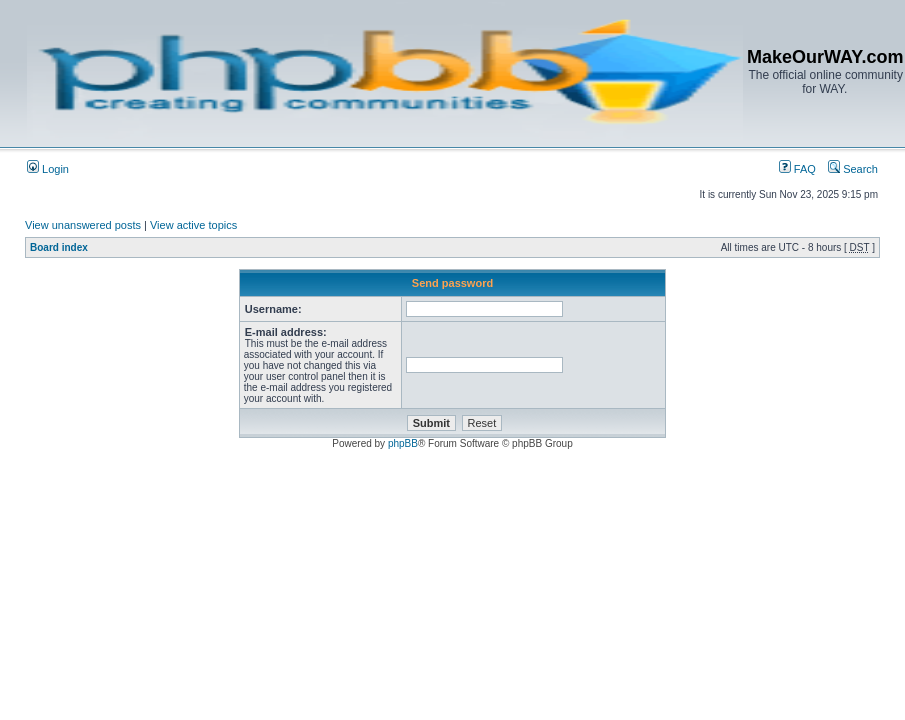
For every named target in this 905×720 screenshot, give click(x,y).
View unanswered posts (83, 225)
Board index (59, 247)
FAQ (797, 169)
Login (48, 169)
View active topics (193, 225)
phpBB (403, 443)
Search (853, 169)
